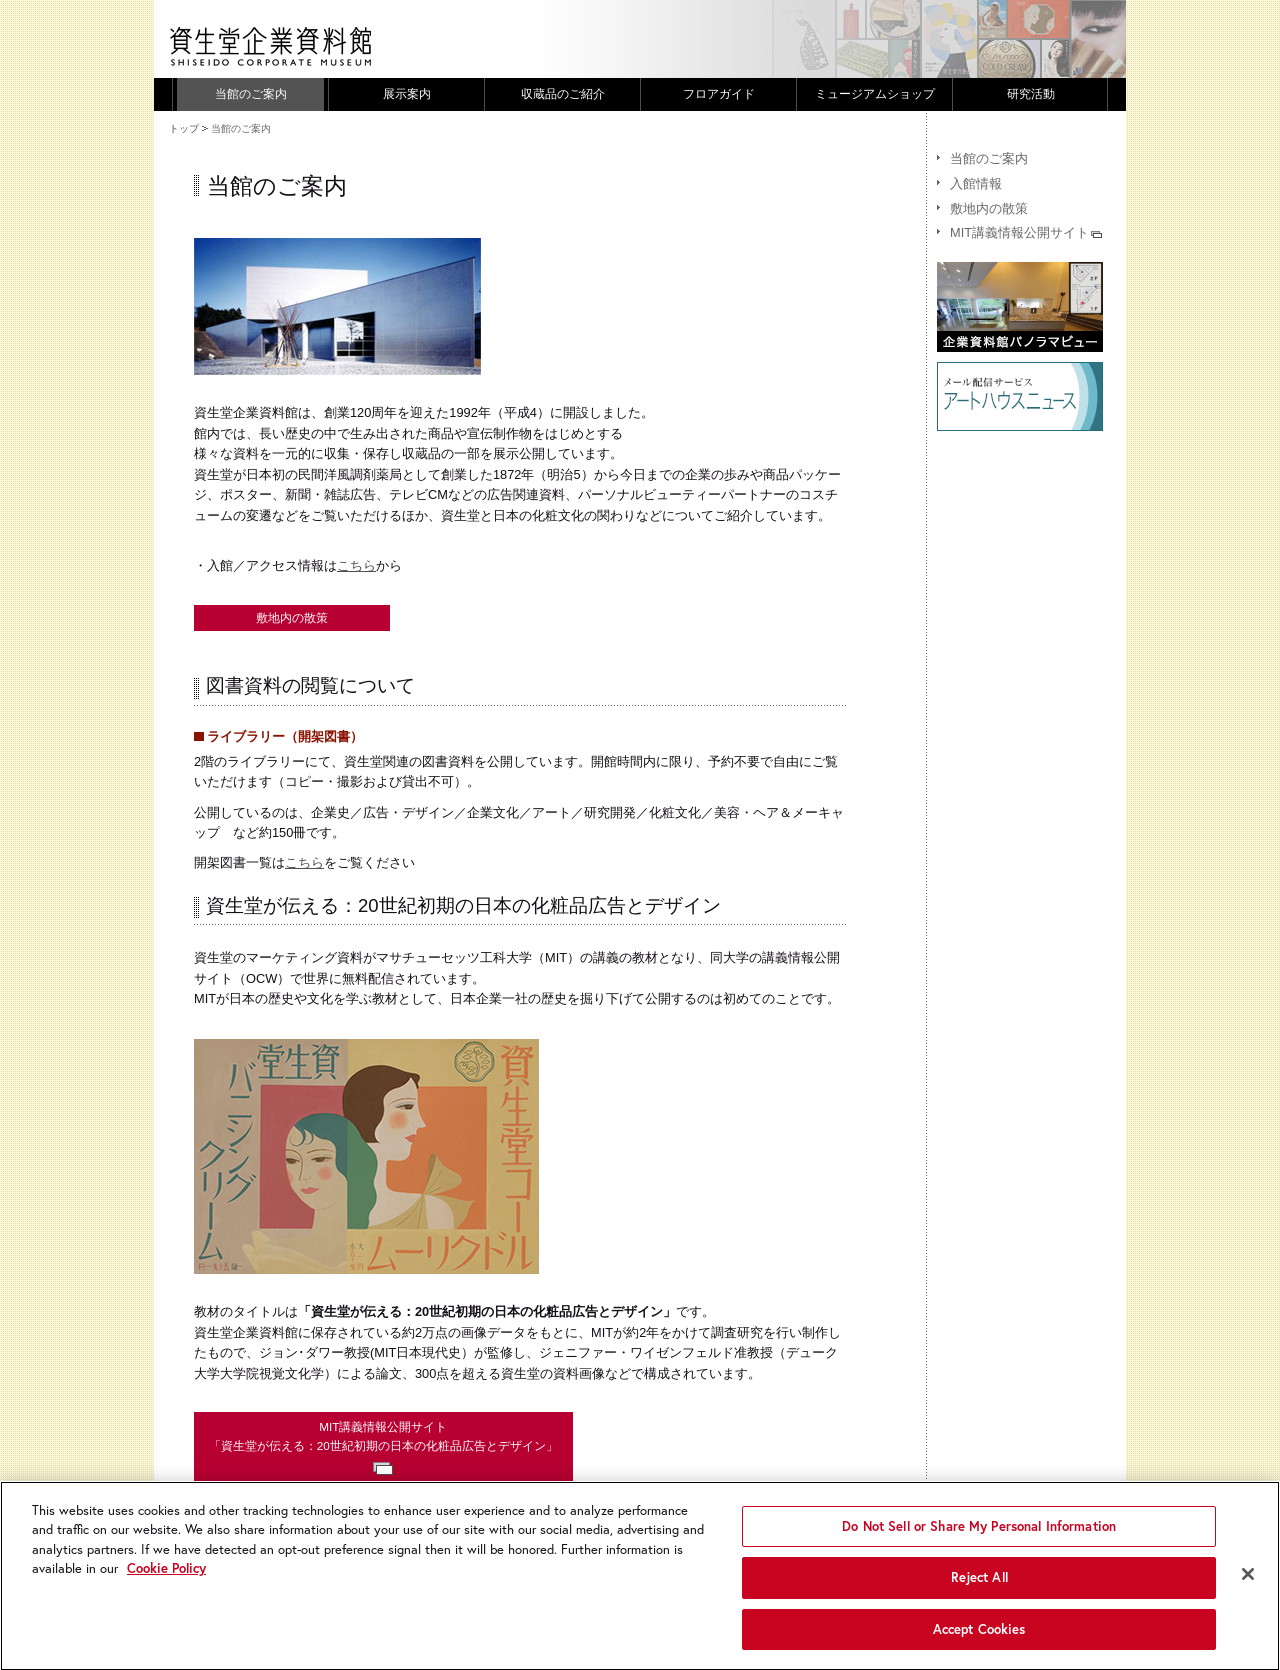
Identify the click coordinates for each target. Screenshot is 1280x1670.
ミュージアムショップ (875, 94)
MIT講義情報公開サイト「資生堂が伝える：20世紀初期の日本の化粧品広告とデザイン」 (383, 1447)
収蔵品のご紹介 (563, 94)
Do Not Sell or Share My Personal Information (979, 1537)
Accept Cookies (979, 1640)
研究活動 (1031, 94)
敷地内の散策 (292, 617)
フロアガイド (719, 94)
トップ (184, 128)
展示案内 (407, 94)
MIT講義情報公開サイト (1026, 232)
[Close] (1248, 1585)
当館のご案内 (251, 94)
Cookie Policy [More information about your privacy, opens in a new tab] (166, 1579)
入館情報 (976, 183)
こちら (356, 565)
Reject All (979, 1588)
